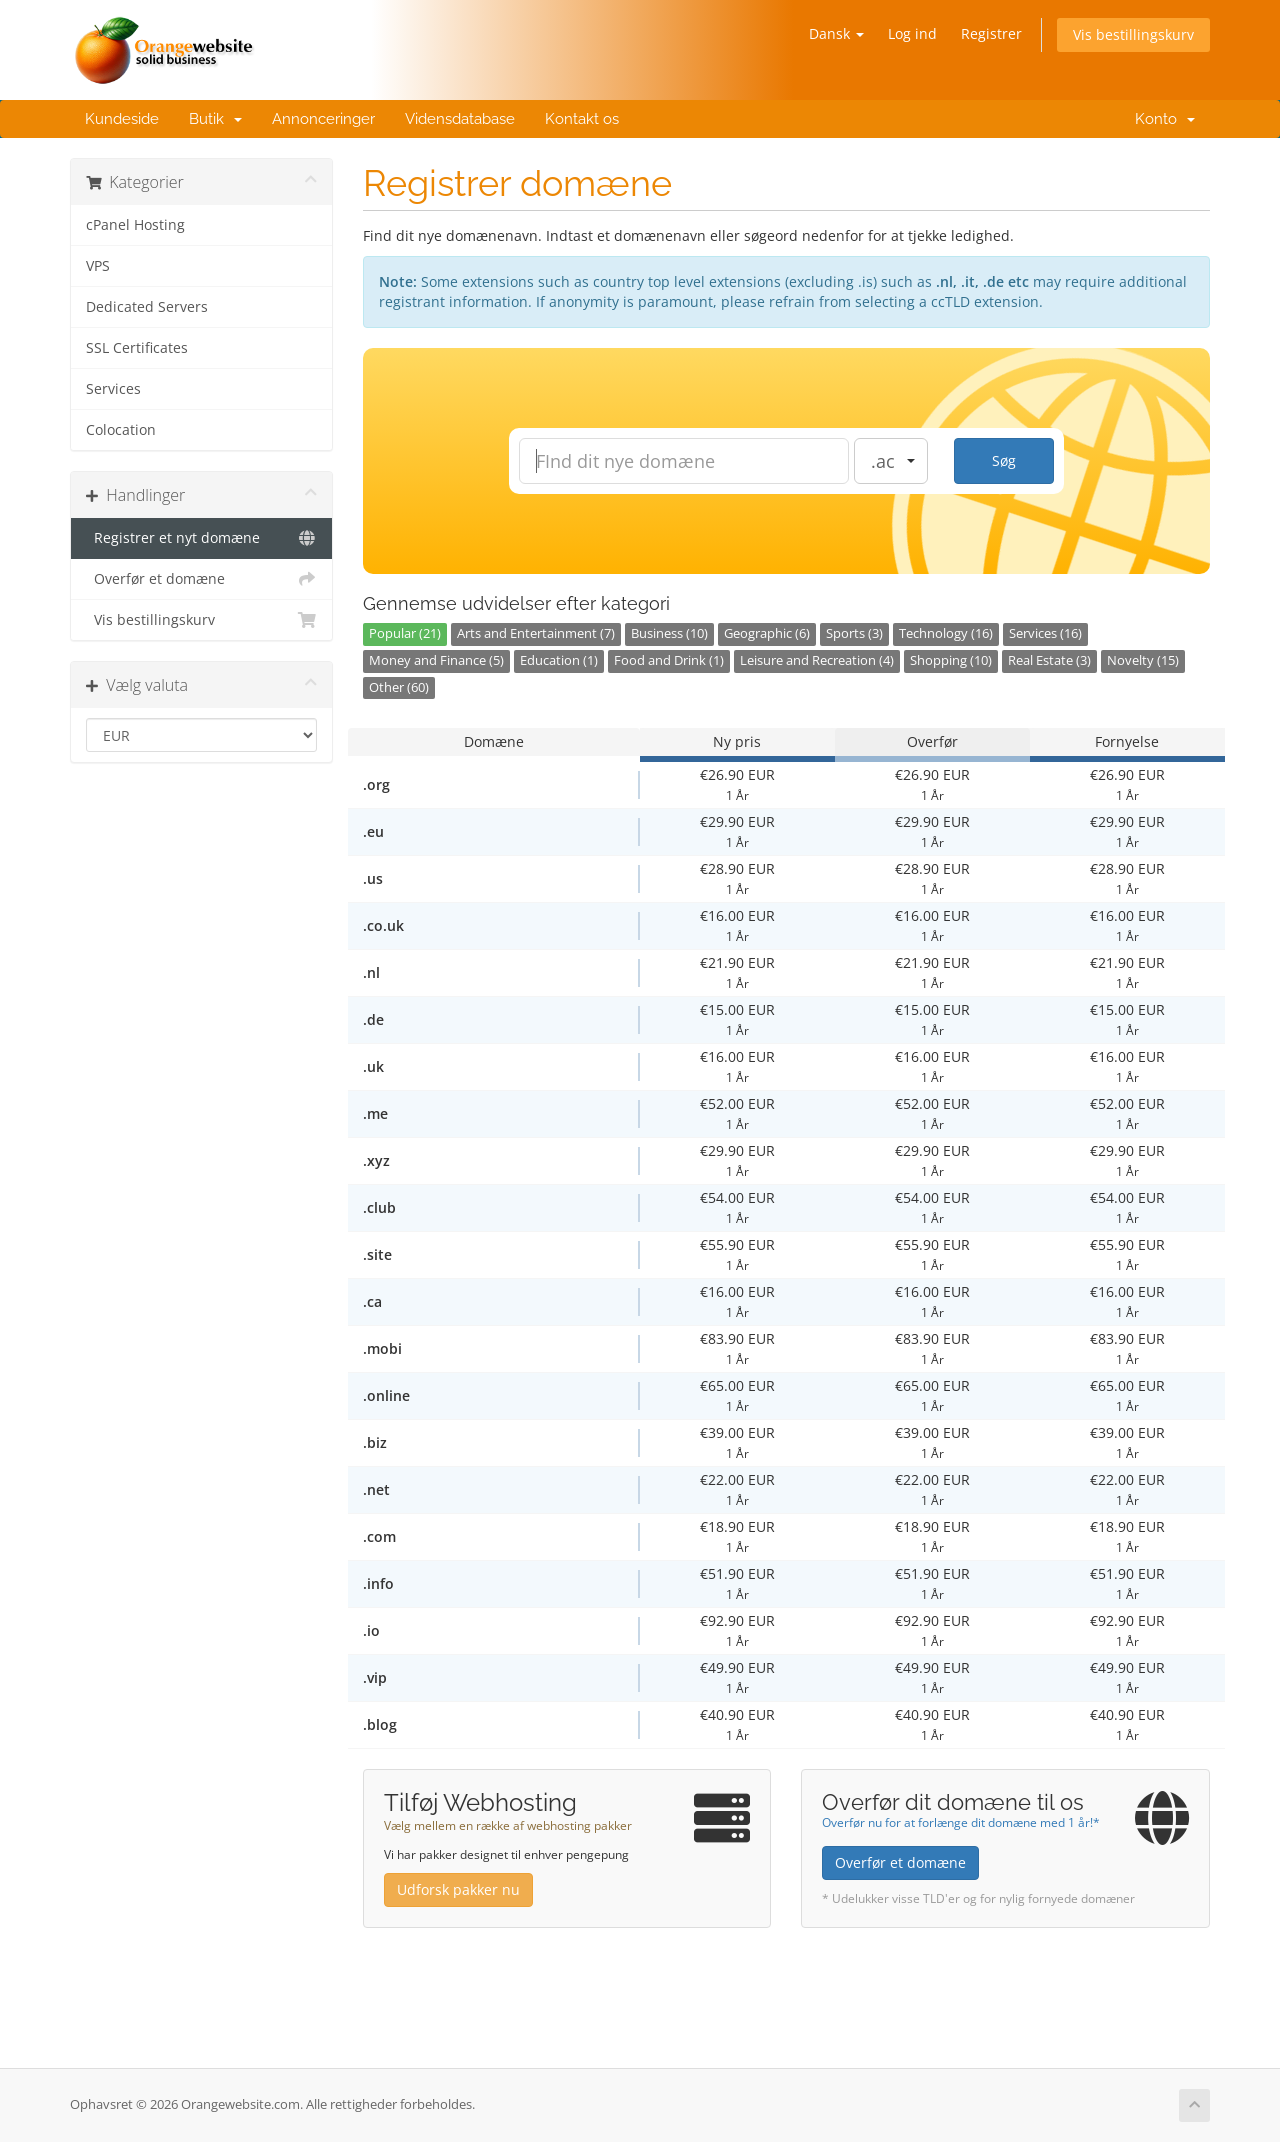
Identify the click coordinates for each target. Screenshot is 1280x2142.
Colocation (121, 430)
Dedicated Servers (147, 307)
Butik (215, 119)
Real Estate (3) (1049, 660)
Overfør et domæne (201, 579)
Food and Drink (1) (669, 660)
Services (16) (1045, 633)
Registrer (991, 33)
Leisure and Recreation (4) (817, 660)
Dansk (836, 33)
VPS (98, 266)
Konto (1161, 119)
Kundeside (122, 119)
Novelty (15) (1143, 660)
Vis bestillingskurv (1133, 34)
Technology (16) (946, 633)
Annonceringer (323, 119)
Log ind (912, 33)
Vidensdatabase (460, 119)
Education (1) (559, 660)
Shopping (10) (951, 660)
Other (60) (399, 687)
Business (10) (669, 633)
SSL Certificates (137, 348)
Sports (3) (854, 633)
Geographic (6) (767, 633)
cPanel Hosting (135, 225)
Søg (1004, 460)
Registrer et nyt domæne (201, 538)
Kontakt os (582, 119)
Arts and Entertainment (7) (536, 633)
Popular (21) (405, 633)
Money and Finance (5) (436, 660)
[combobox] (891, 461)
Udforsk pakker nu (458, 1889)
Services (113, 389)
